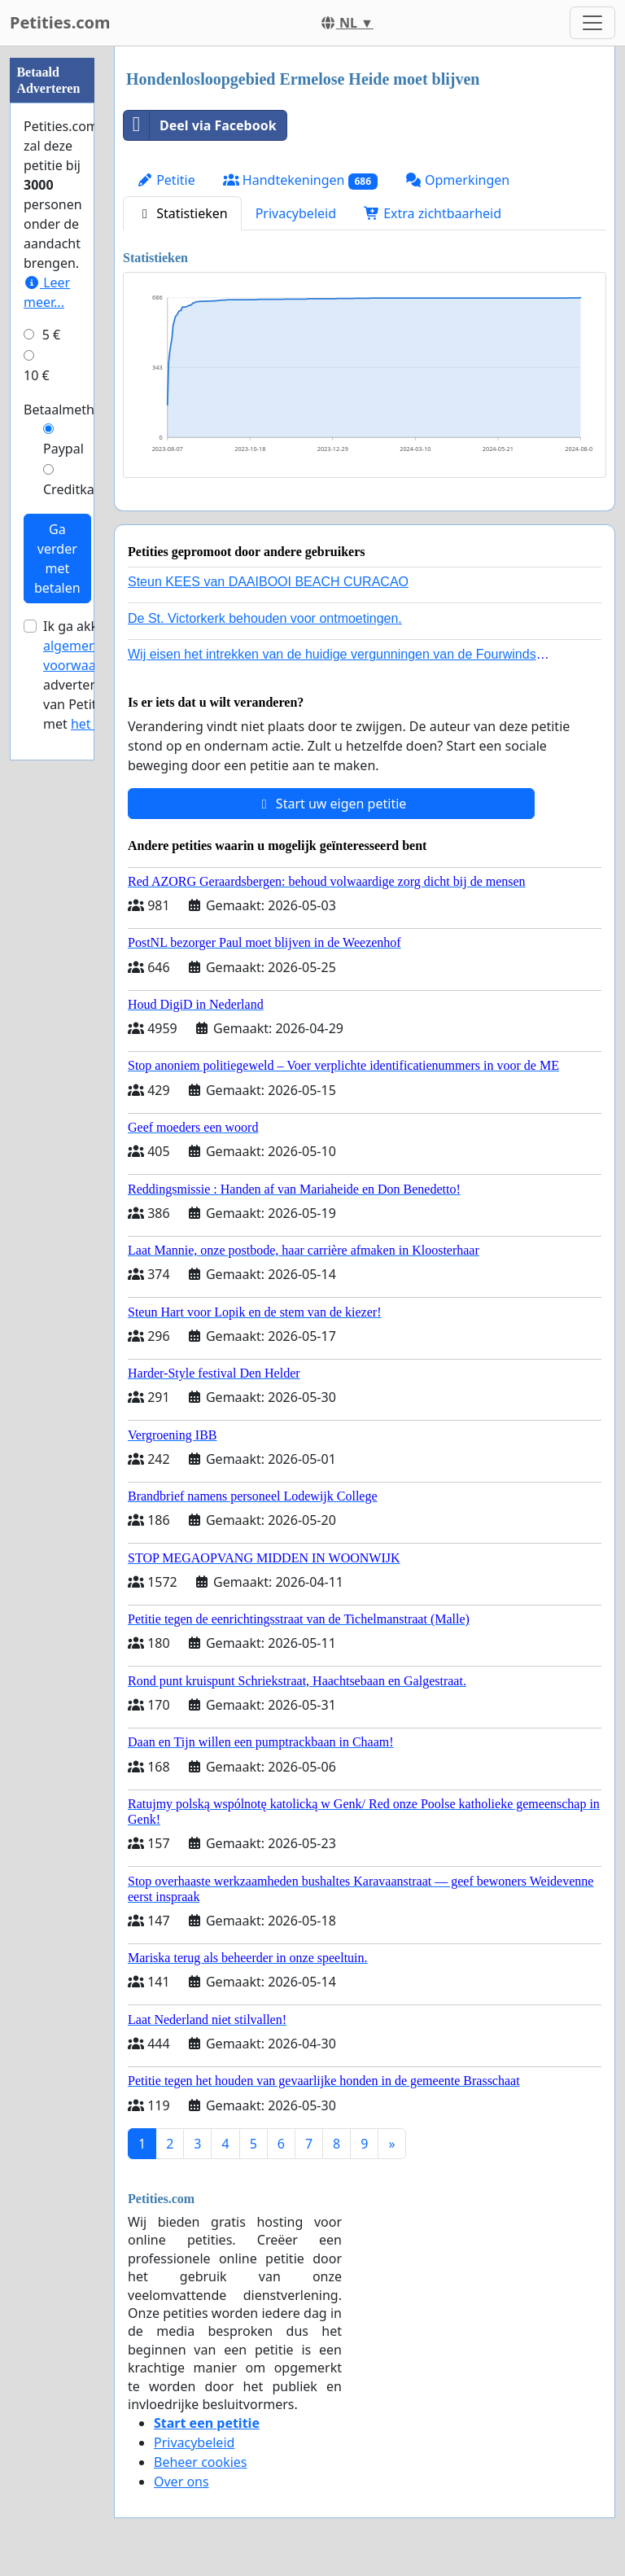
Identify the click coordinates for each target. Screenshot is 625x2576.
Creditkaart (77, 489)
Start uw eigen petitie (331, 804)
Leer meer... (47, 292)
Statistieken (182, 213)
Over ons (181, 2482)
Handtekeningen (300, 180)
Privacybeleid (296, 213)
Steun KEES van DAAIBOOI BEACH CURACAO (268, 582)
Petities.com (60, 22)
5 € (51, 335)
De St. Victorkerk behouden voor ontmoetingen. (265, 618)
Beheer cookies (200, 2462)
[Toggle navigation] (592, 23)
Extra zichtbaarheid (432, 213)
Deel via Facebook (200, 125)
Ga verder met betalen (57, 558)
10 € (37, 375)
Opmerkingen (457, 180)
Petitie (166, 180)
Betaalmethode (70, 409)
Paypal (63, 449)
